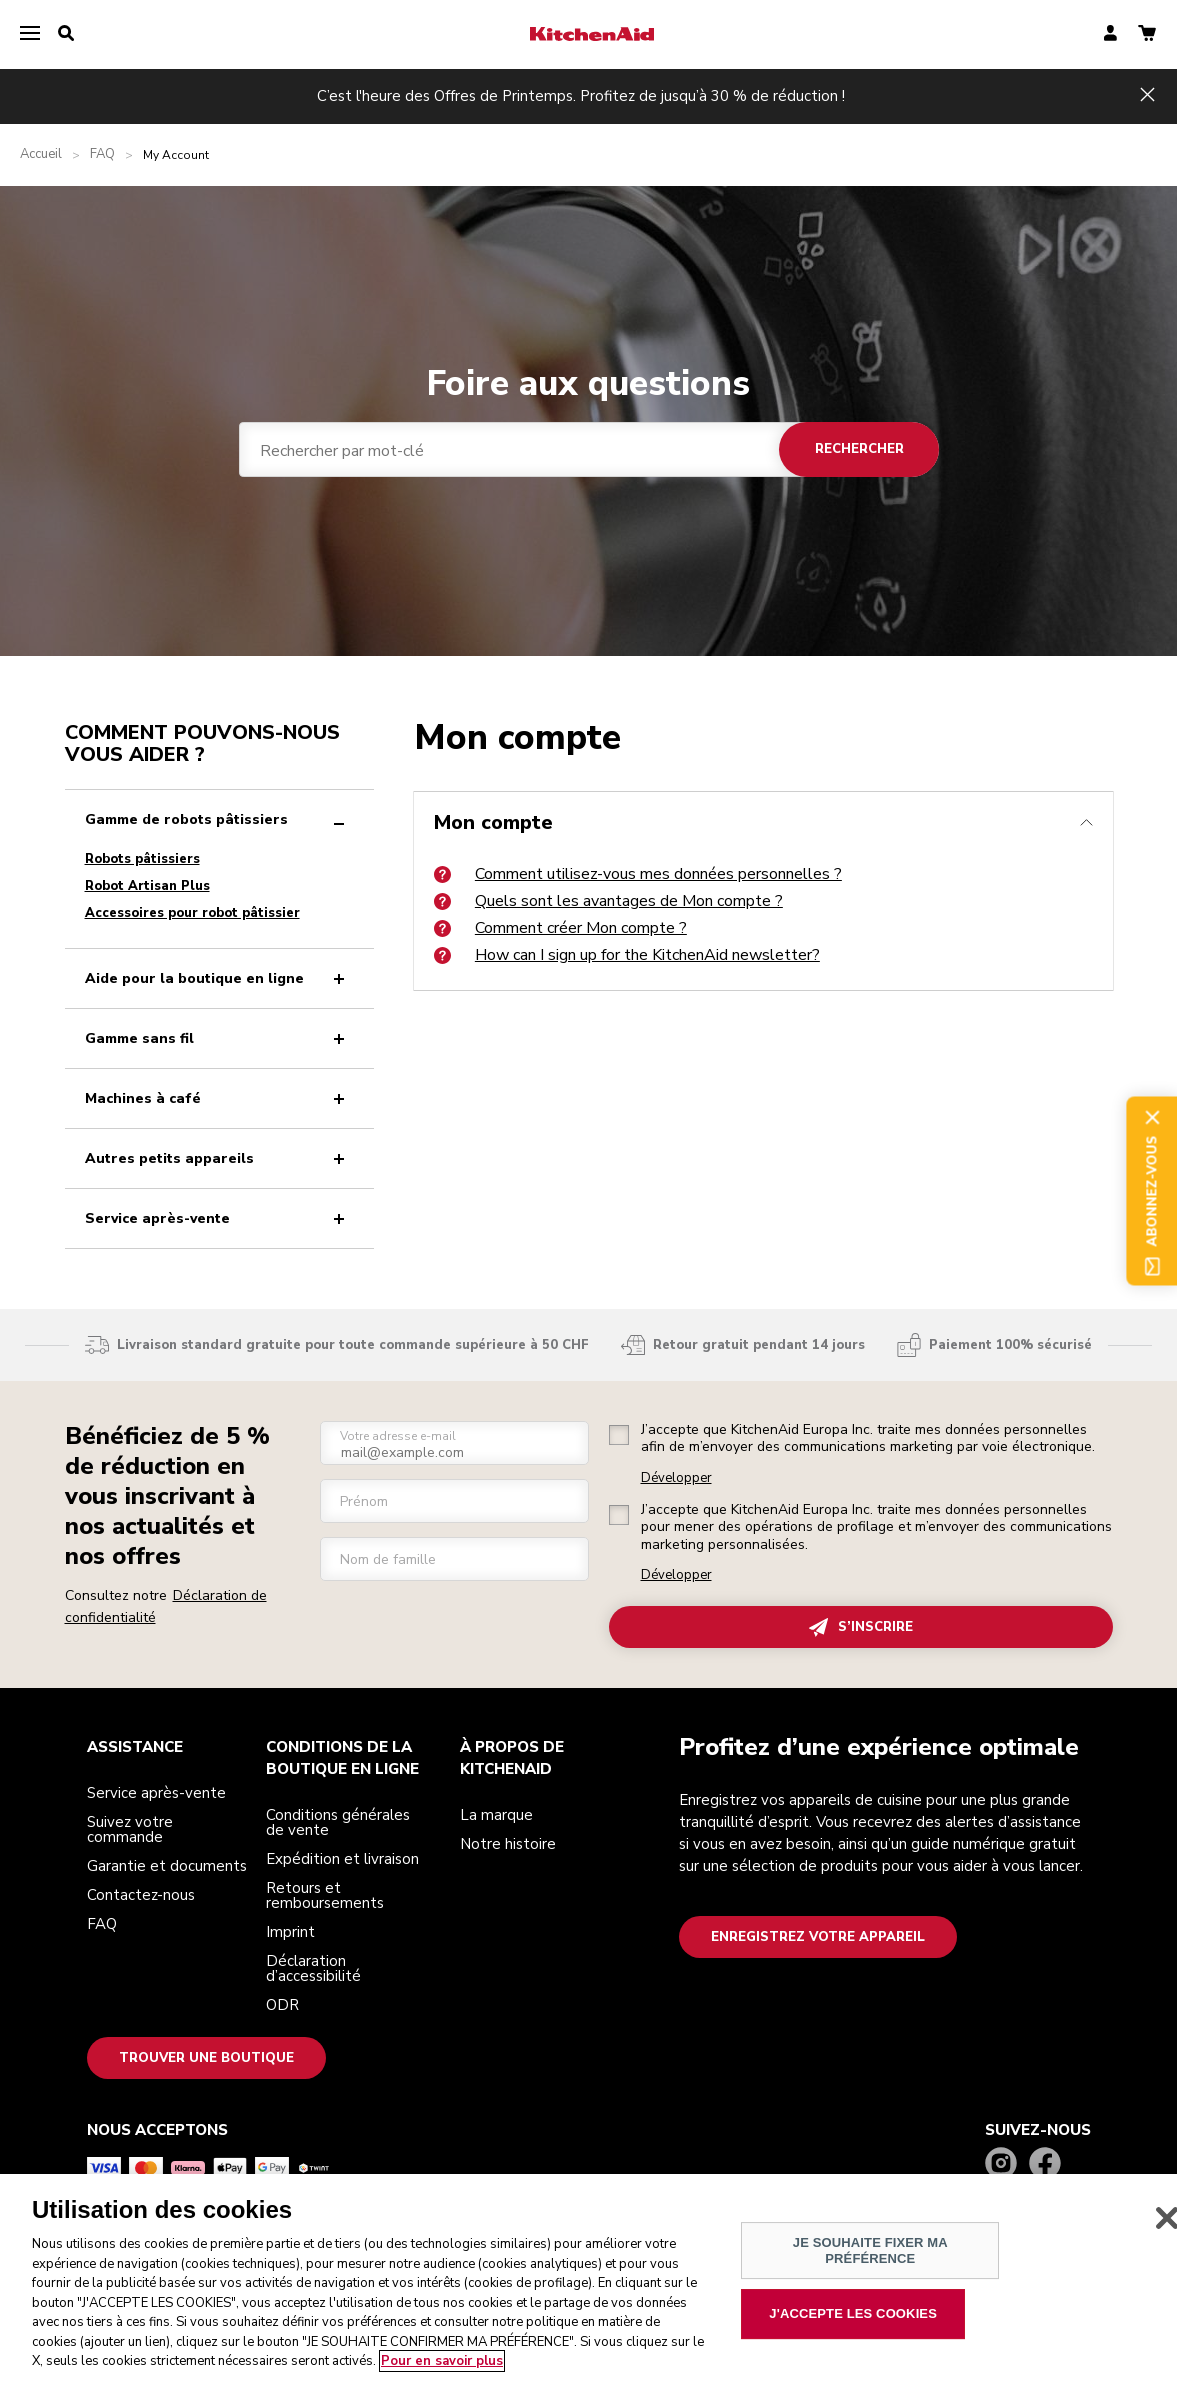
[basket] (1147, 34)
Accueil (41, 154)
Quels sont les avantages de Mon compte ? (608, 901)
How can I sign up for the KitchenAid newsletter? (627, 955)
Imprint (290, 1932)
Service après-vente (219, 1218)
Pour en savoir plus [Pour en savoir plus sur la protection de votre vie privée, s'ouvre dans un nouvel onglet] (442, 2362)
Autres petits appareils (219, 1158)
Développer (676, 1478)
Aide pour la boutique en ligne (219, 978)
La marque (496, 1815)
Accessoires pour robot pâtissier (192, 913)
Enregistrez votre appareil (818, 1937)
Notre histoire (508, 1844)
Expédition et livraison (342, 1859)
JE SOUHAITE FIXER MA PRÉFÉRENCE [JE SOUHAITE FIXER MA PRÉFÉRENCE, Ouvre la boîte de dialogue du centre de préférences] (870, 2251)
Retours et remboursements (325, 1895)
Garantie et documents (167, 1866)
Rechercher (858, 449)
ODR (282, 2005)
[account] (1110, 34)
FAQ (102, 154)
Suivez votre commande (130, 1829)
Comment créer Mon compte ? (560, 928)
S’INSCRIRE (861, 1627)
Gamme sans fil (219, 1038)
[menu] (30, 34)
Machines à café (219, 1098)
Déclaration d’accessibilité (313, 1968)
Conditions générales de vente (338, 1822)
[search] (66, 34)
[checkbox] (619, 1435)
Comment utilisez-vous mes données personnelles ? (638, 874)
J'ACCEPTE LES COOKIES (853, 2314)
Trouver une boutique (206, 2058)
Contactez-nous (141, 1895)
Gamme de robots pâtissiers (219, 819)
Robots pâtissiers (142, 859)
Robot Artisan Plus (147, 886)
